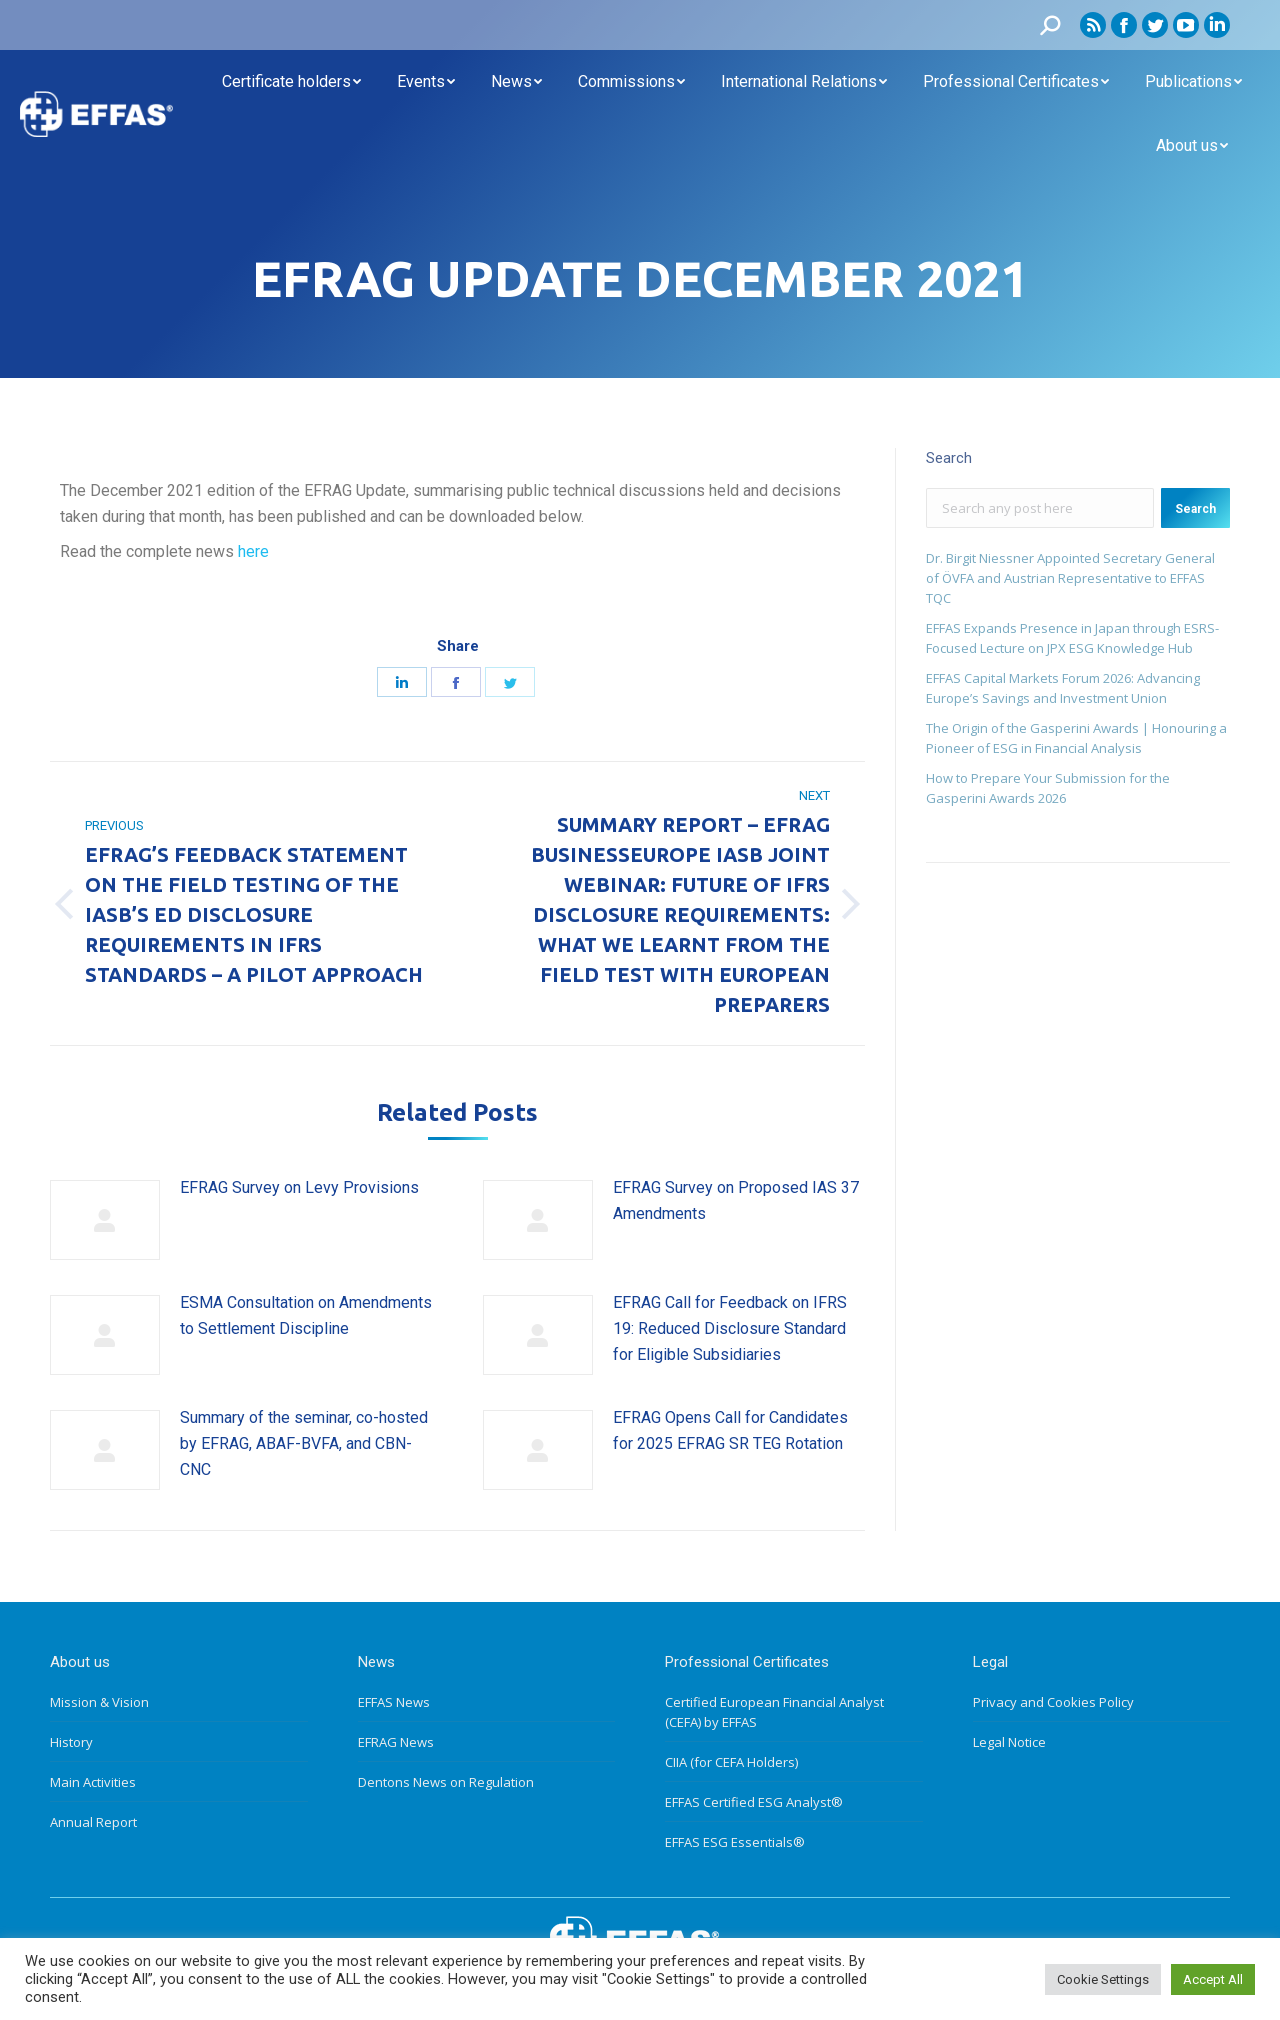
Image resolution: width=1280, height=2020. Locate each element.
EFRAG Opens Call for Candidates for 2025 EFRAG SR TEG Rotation (730, 1430)
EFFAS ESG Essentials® (735, 1842)
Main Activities (93, 1782)
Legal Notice (1009, 1742)
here (253, 551)
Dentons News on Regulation (446, 1782)
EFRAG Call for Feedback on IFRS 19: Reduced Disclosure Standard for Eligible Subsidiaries (730, 1328)
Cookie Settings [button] (1103, 1979)
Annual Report (93, 1822)
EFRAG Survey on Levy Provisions (299, 1187)
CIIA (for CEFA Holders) (731, 1762)
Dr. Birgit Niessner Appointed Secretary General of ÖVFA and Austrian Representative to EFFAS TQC (1070, 578)
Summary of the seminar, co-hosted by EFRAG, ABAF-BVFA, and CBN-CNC (304, 1443)
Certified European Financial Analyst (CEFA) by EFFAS (774, 1712)
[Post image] (105, 1220)
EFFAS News (394, 1702)
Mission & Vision (99, 1702)
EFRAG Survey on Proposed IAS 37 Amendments (736, 1200)
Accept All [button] (1213, 1979)
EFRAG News (396, 1742)
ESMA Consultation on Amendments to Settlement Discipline (306, 1315)
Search (1195, 509)
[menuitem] (291, 82)
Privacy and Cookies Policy (1053, 1702)
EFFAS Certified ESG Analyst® (754, 1802)
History (71, 1742)
